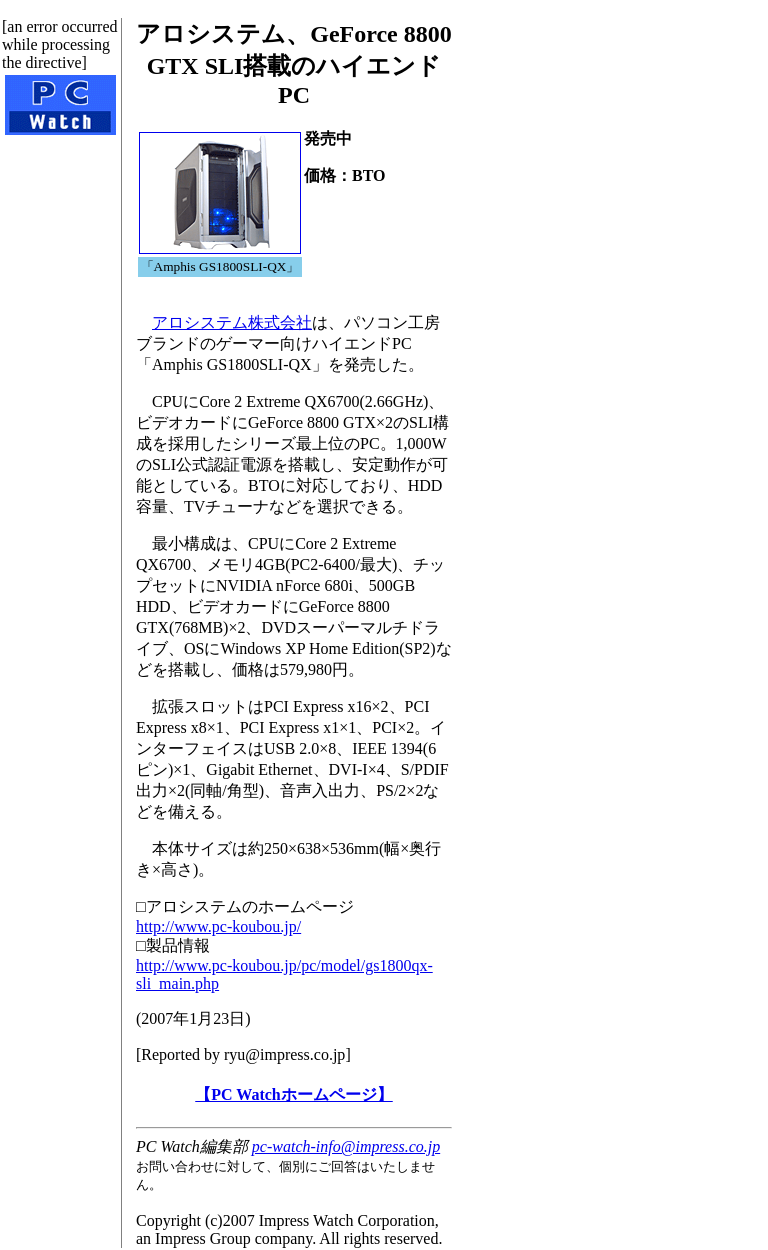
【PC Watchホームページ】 (293, 1094)
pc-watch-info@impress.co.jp (346, 1146)
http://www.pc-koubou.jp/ (218, 926)
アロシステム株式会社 (232, 322)
